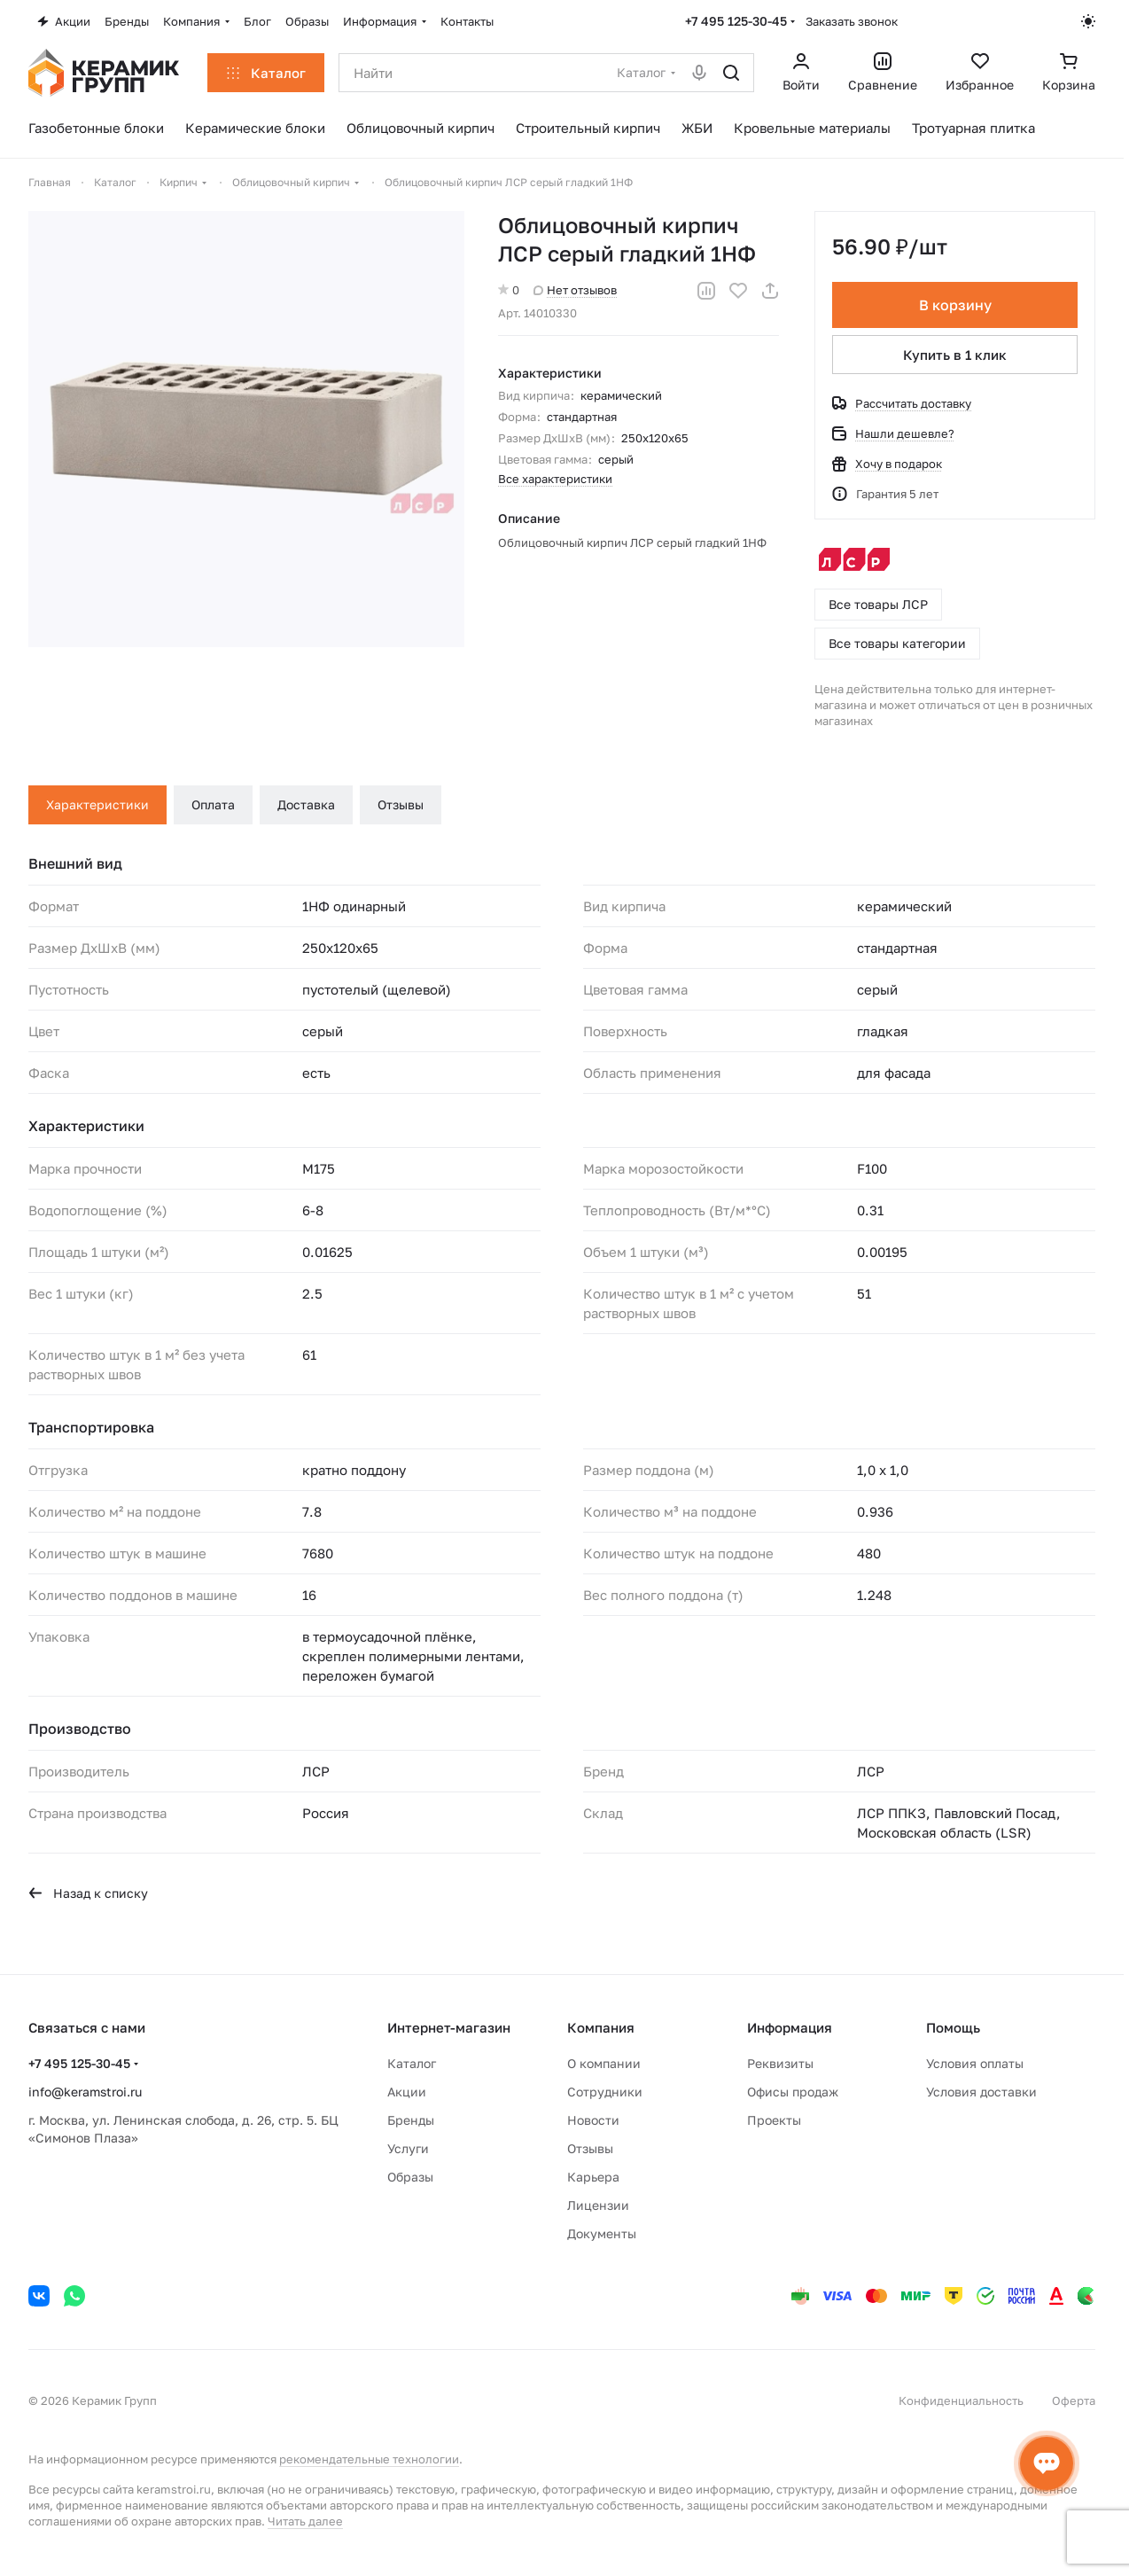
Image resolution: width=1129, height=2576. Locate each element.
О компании (604, 2063)
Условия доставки (981, 2091)
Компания (601, 2027)
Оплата (213, 804)
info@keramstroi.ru (85, 2091)
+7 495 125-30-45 (736, 20)
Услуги (408, 2148)
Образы (410, 2176)
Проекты (774, 2119)
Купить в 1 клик (955, 355)
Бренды (410, 2119)
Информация (789, 2027)
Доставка (306, 804)
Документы (601, 2233)
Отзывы (401, 804)
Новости (593, 2119)
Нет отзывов (575, 290)
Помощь (953, 2027)
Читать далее (305, 2521)
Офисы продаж (792, 2091)
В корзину (954, 305)
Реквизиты (780, 2063)
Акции (406, 2091)
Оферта (1073, 2400)
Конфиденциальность (961, 2400)
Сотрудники (604, 2091)
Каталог (411, 2063)
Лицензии (598, 2205)
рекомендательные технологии (369, 2459)
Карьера (593, 2176)
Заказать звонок (852, 21)
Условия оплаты (975, 2063)
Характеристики (97, 804)
